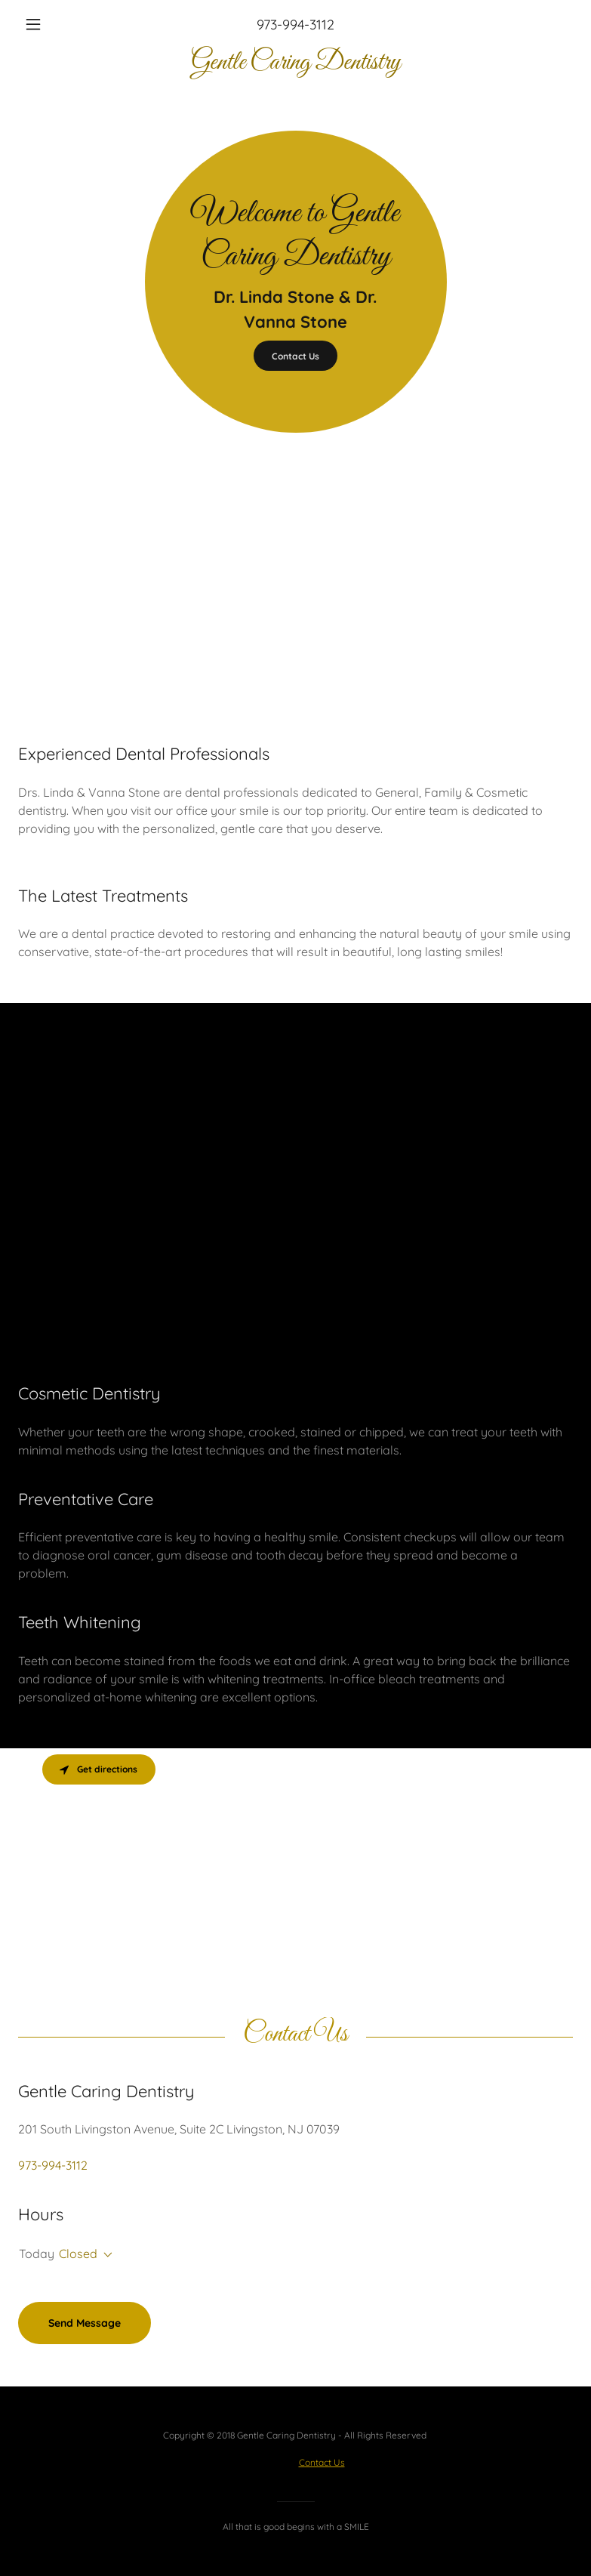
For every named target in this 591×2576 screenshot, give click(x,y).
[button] (59, 24)
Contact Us (295, 356)
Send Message (84, 2323)
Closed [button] (78, 2253)
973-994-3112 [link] (295, 24)
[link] (295, 64)
